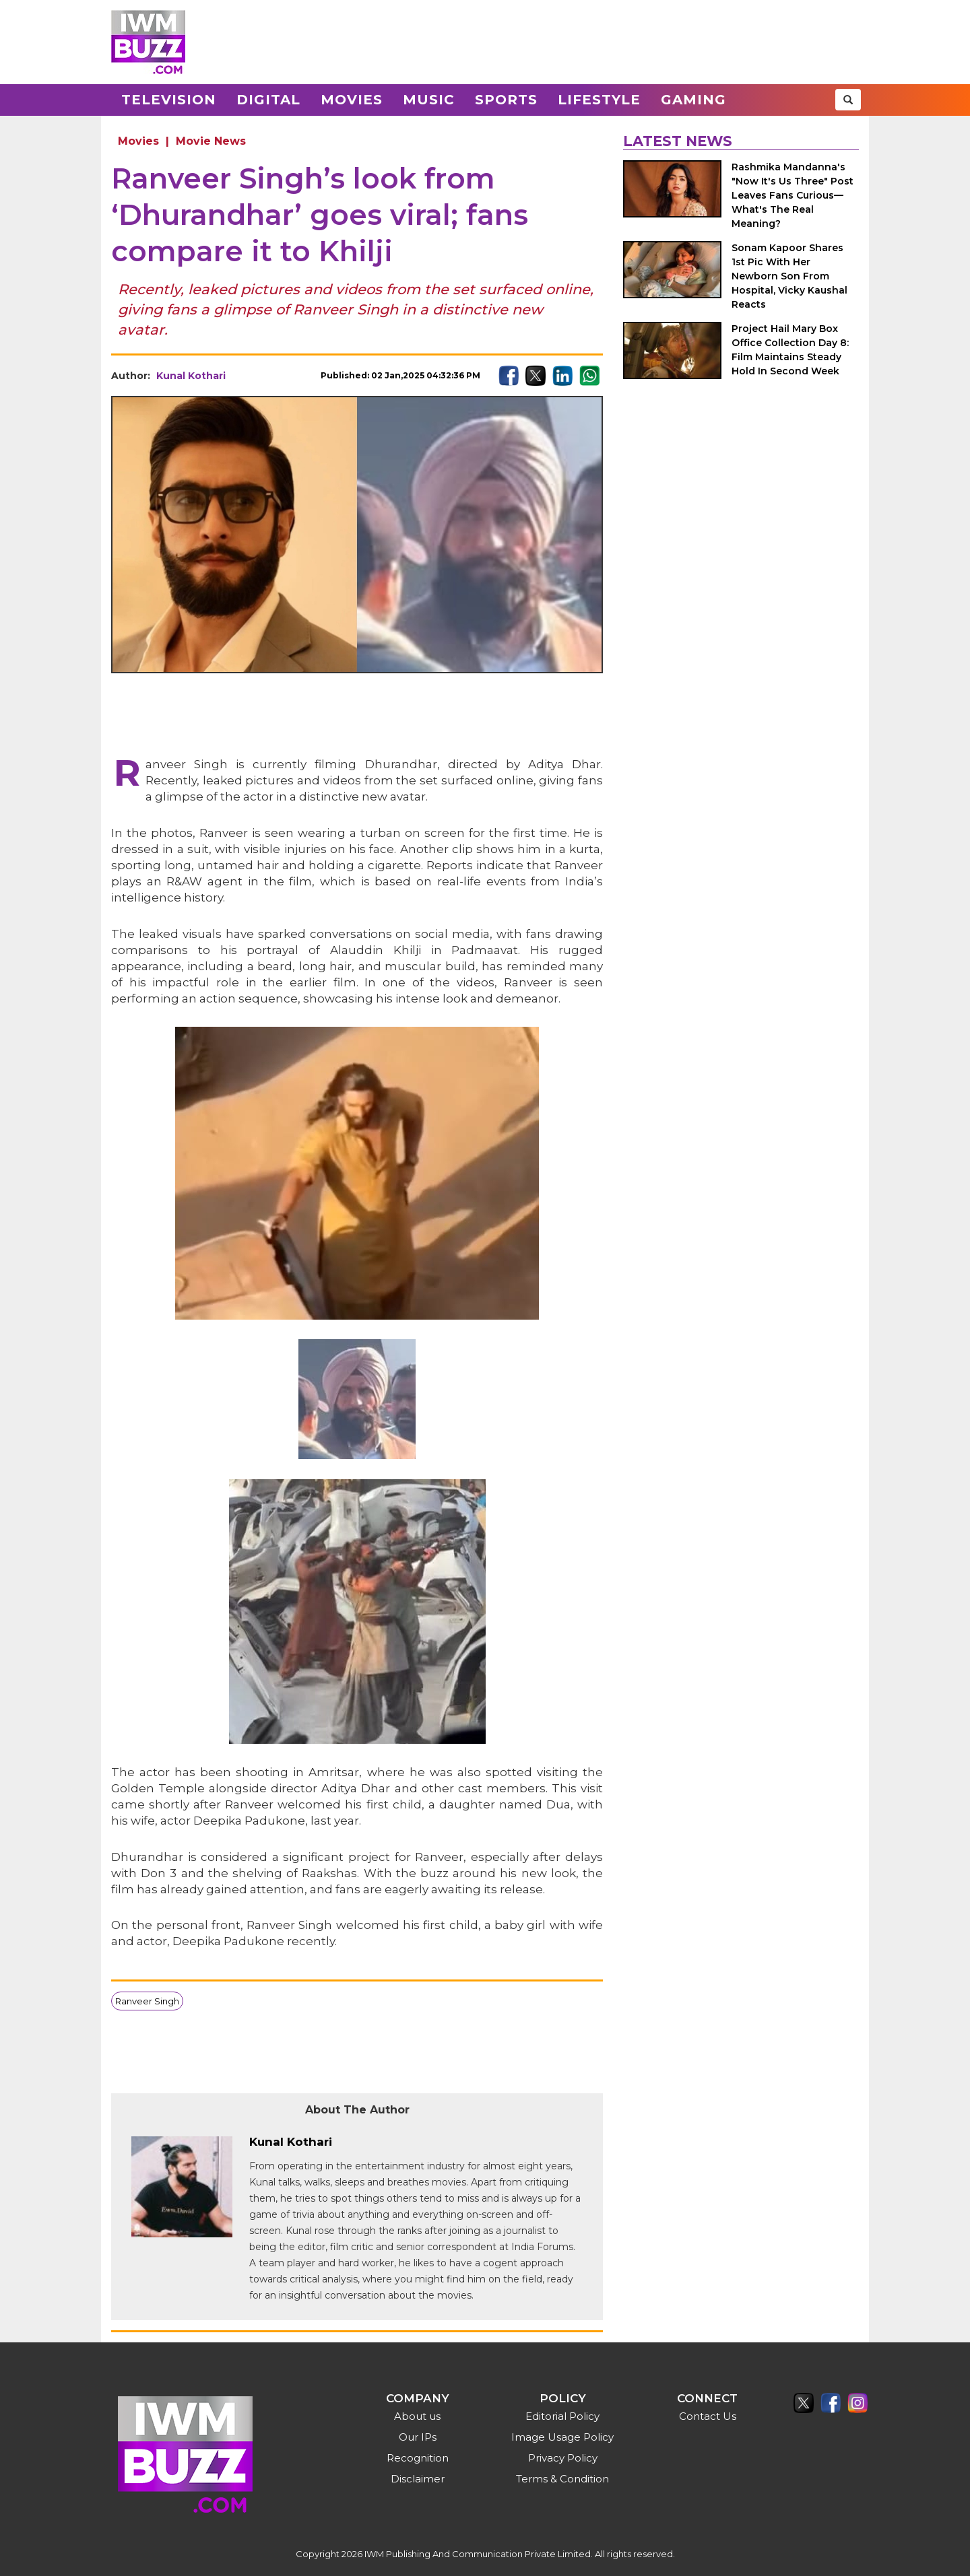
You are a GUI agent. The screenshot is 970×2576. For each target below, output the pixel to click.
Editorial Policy (562, 2416)
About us (417, 2416)
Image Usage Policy (562, 2437)
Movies (352, 100)
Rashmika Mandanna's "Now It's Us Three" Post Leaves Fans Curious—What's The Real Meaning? (792, 195)
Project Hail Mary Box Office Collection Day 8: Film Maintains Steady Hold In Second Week (790, 350)
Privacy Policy (562, 2457)
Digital (268, 100)
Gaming (693, 100)
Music (429, 100)
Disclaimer (418, 2478)
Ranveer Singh (147, 2001)
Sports (506, 100)
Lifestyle (599, 100)
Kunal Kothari (191, 376)
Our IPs (418, 2437)
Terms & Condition (562, 2478)
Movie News (211, 141)
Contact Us (707, 2416)
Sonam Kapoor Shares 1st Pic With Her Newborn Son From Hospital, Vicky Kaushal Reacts (789, 276)
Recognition (418, 2457)
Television (168, 100)
